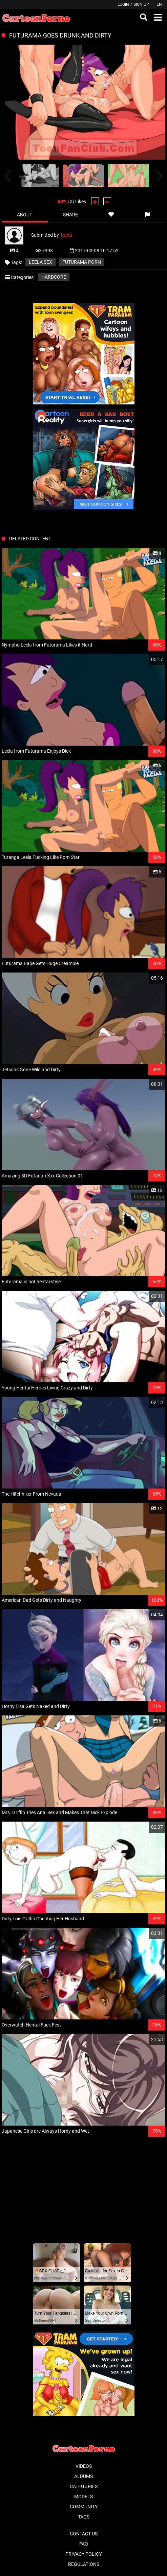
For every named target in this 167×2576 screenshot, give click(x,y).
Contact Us (84, 2533)
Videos (84, 2466)
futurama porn (81, 262)
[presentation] (8, 175)
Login (123, 4)
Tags (83, 2517)
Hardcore (53, 277)
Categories (84, 2486)
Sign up (141, 4)
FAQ (83, 2544)
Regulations (83, 2564)
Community (84, 2506)
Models (83, 2496)
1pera (66, 235)
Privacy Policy (83, 2554)
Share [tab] (70, 214)
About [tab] (24, 214)
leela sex (40, 262)
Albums (83, 2476)
